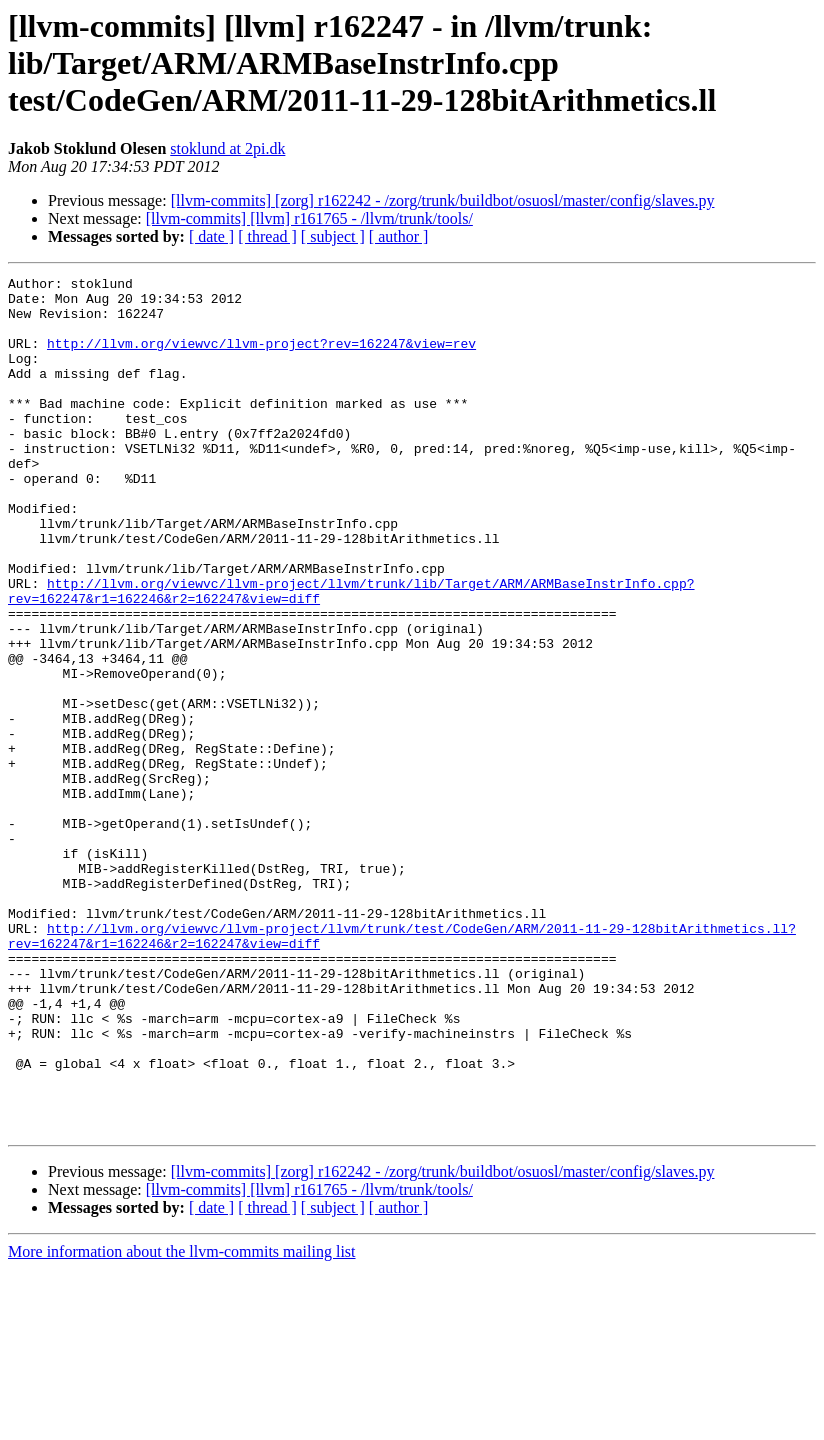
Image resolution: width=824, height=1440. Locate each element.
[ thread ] (267, 236)
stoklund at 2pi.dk (227, 148)
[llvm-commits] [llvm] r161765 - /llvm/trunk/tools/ (309, 218)
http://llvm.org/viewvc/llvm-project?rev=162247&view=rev (261, 358)
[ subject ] (333, 236)
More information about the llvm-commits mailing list (182, 1422)
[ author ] (399, 236)
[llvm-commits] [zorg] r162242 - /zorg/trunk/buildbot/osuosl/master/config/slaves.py (443, 200)
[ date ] (211, 236)
